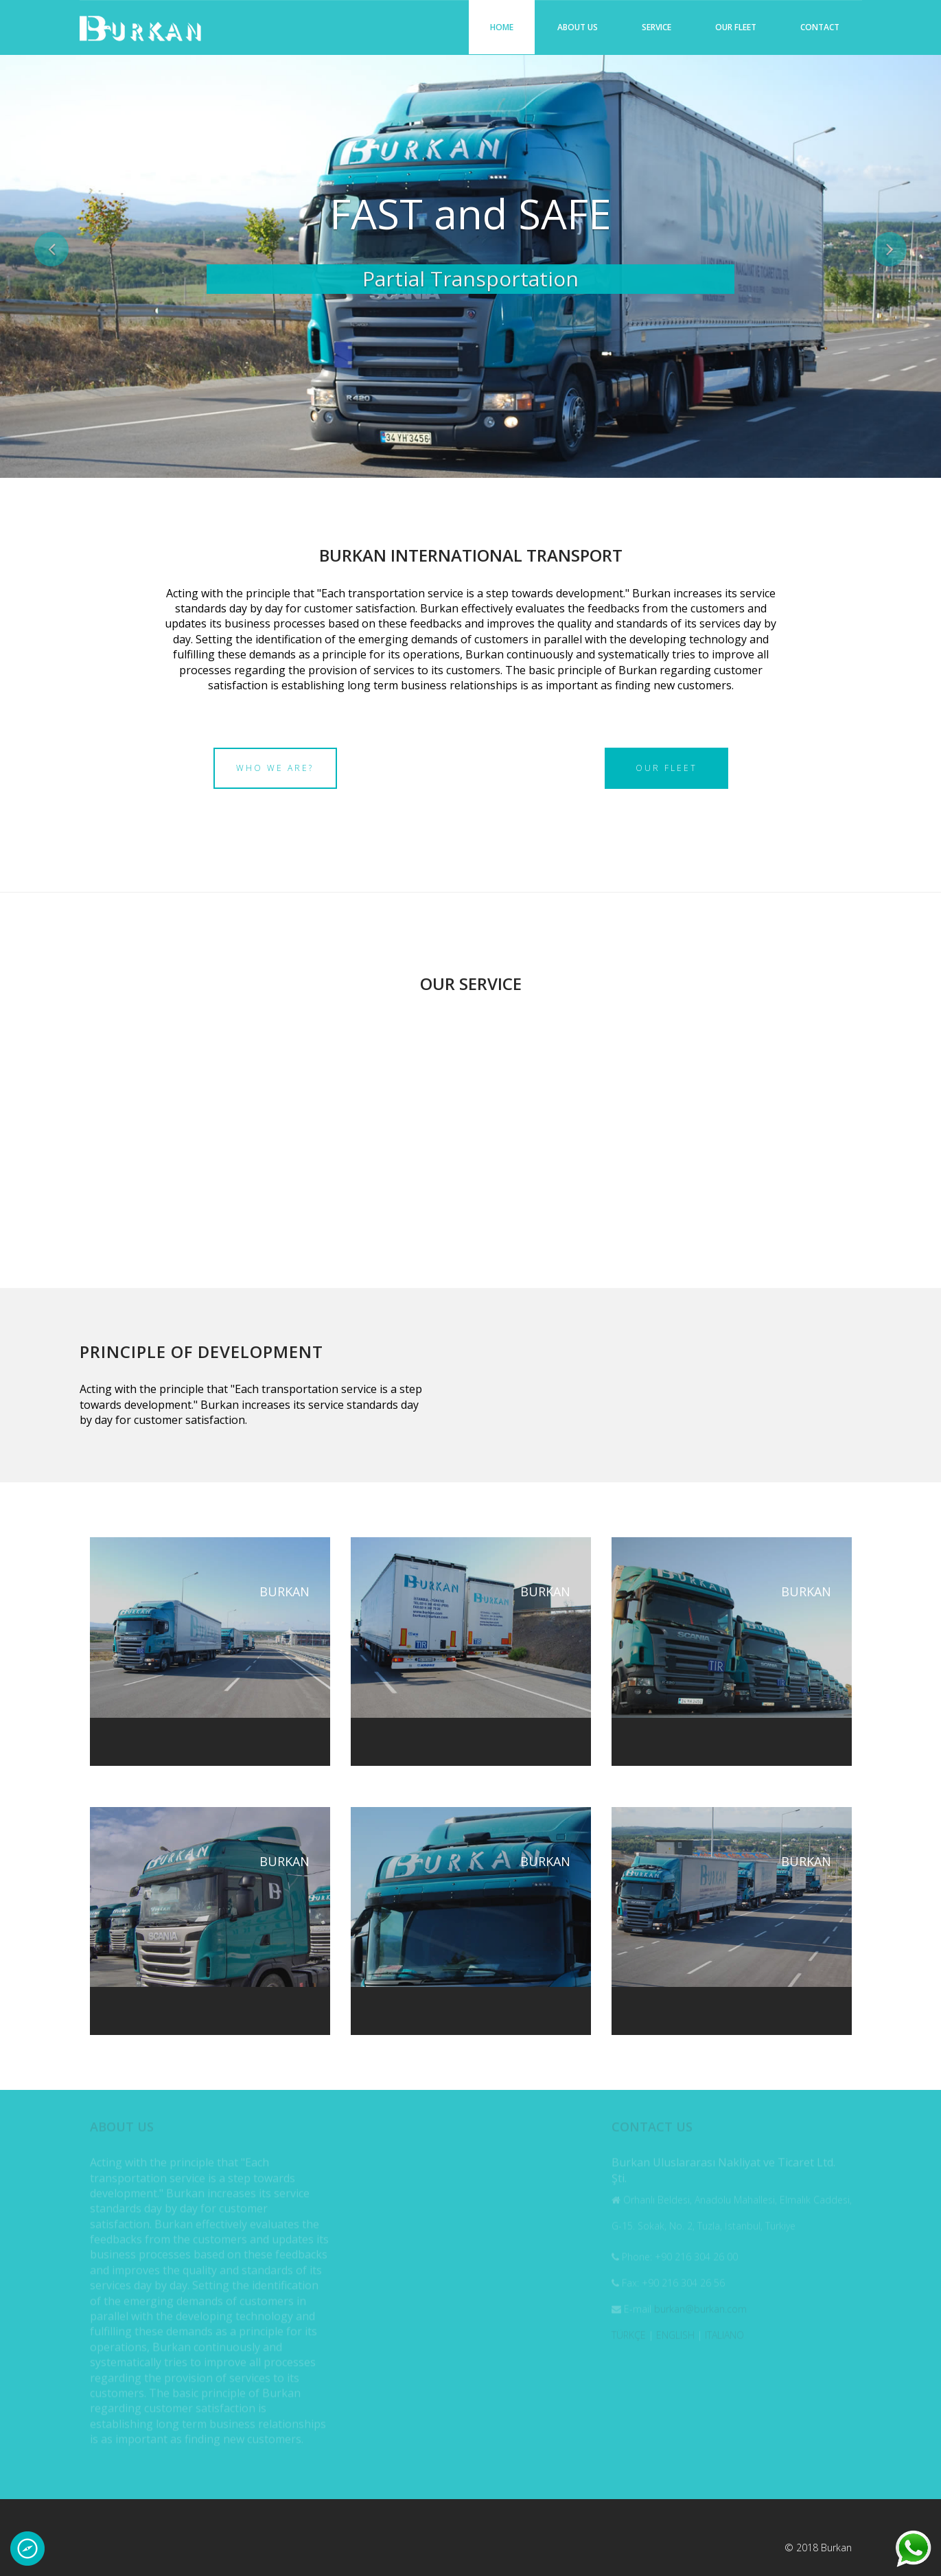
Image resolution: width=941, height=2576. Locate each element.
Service (656, 27)
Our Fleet (735, 27)
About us (577, 27)
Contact (819, 27)
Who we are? (275, 768)
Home (501, 27)
